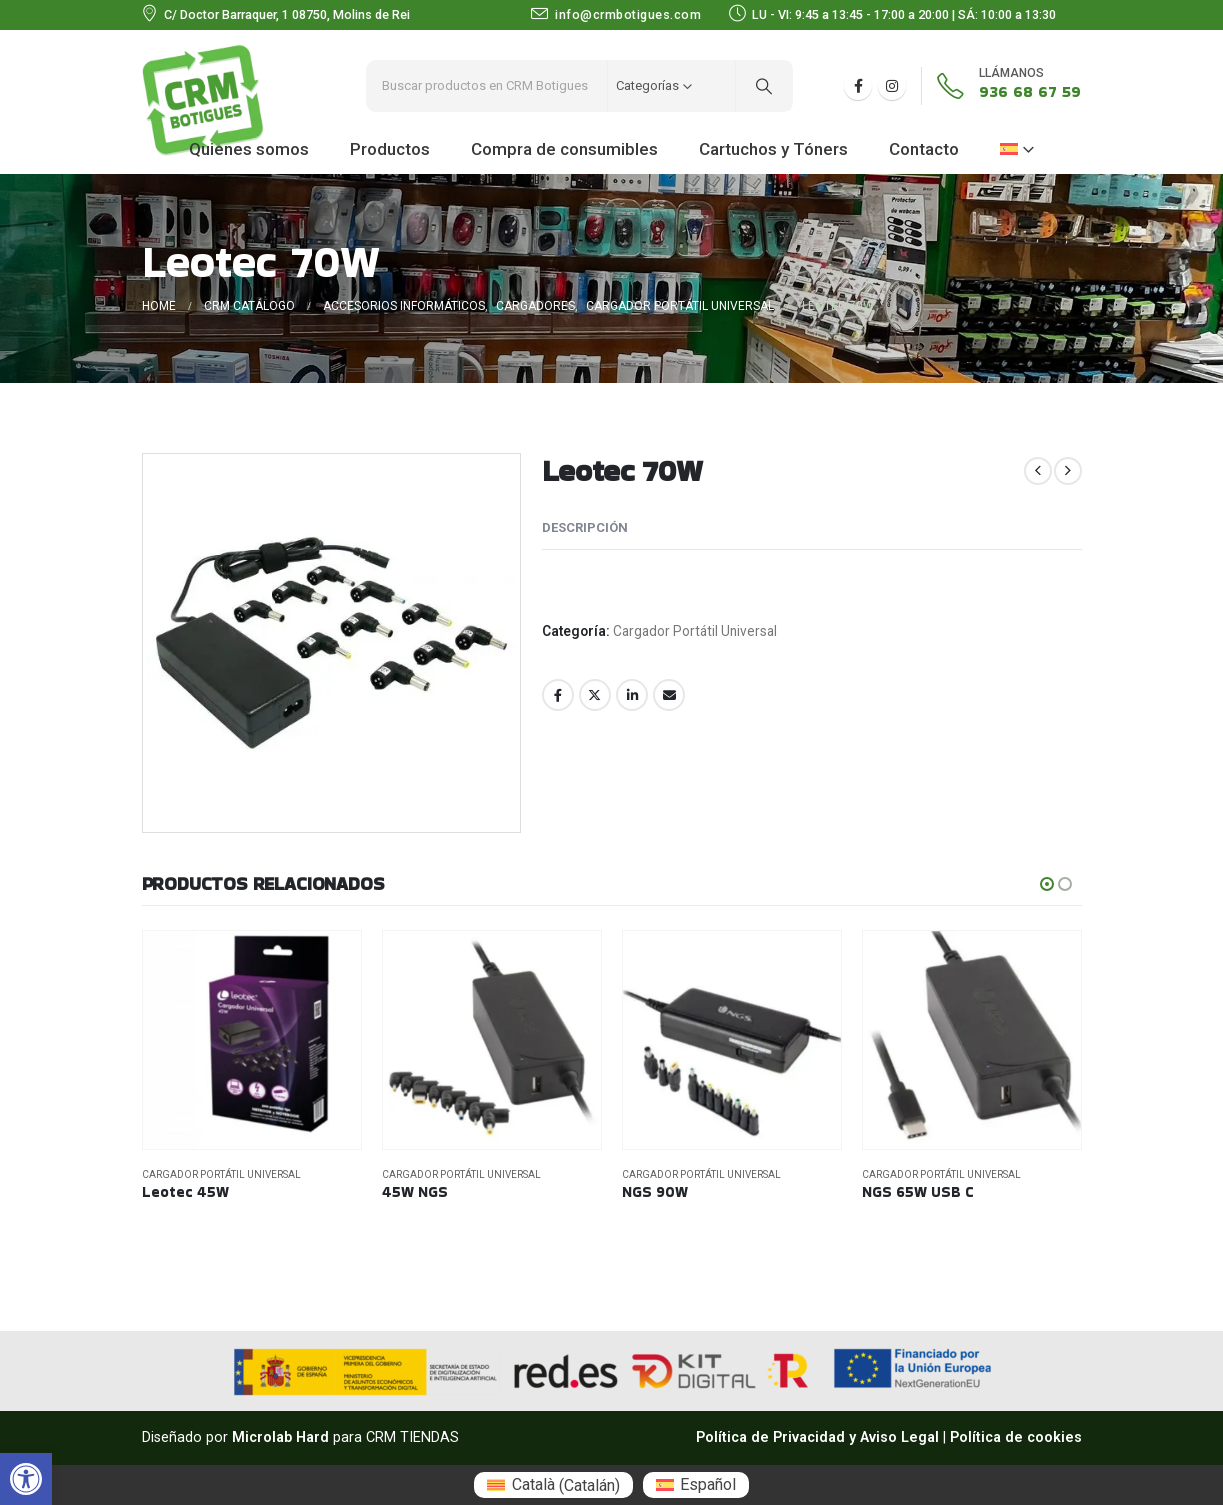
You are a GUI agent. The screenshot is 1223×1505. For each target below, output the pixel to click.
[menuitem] (553, 1485)
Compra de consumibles (564, 149)
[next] (1068, 471)
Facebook (558, 695)
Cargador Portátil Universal (695, 631)
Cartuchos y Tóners (773, 149)
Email (669, 695)
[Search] (764, 86)
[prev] (1038, 471)
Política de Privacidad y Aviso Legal (817, 1437)
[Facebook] (858, 86)
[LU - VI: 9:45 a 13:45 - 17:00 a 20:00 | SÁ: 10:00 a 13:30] (904, 15)
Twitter (595, 695)
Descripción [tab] (585, 527)
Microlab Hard (280, 1437)
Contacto (924, 149)
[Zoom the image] (203, 55)
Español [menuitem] (708, 1484)
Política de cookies (1016, 1437)
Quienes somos (249, 149)
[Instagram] (892, 86)
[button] (26, 1479)
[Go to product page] (252, 1040)
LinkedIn (632, 695)
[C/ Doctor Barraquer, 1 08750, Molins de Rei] (276, 15)
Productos (390, 149)
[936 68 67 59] (1001, 86)
